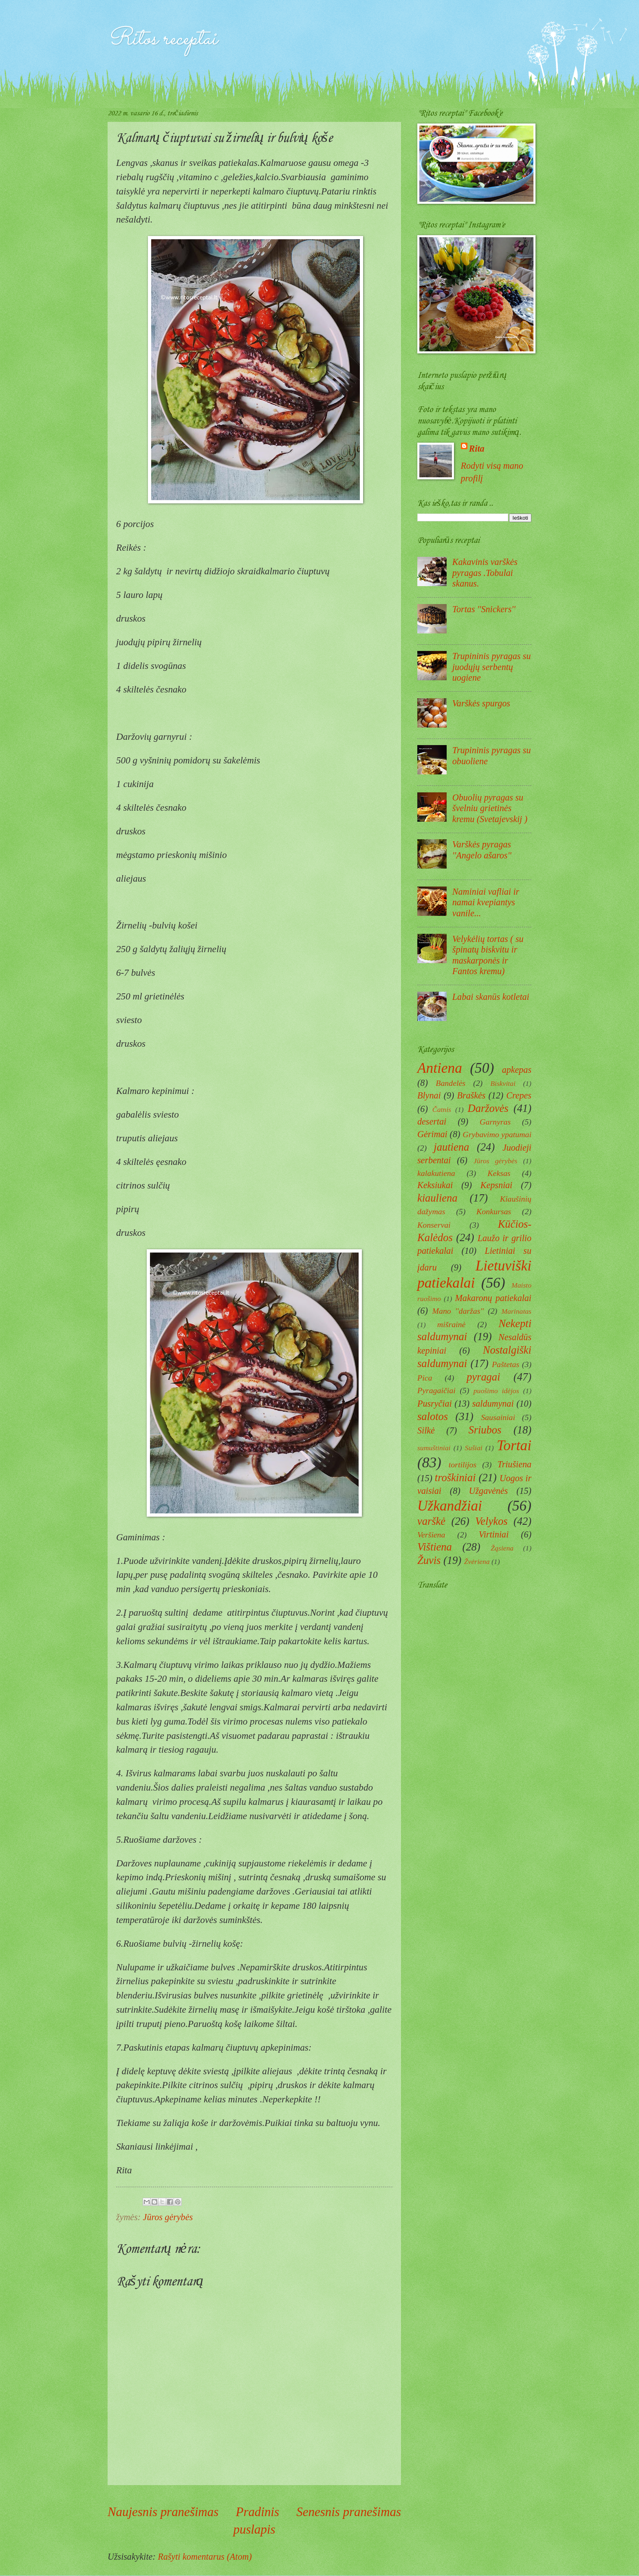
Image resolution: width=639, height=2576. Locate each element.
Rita (477, 448)
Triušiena (514, 1464)
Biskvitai (503, 1083)
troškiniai (455, 1477)
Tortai (514, 1445)
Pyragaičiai (436, 1390)
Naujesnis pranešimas (163, 2512)
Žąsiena (502, 1548)
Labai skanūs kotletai (490, 997)
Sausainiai (498, 1417)
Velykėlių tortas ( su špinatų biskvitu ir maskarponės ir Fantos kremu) (488, 955)
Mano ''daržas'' (457, 1310)
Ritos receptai (162, 39)
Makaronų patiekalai (493, 1298)
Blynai (429, 1095)
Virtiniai (494, 1534)
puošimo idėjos (496, 1391)
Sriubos (484, 1430)
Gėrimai (432, 1134)
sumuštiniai (433, 1448)
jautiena (451, 1147)
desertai (431, 1121)
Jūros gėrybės (168, 2217)
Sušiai (474, 1448)
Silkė (426, 1430)
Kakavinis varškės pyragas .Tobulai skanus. (485, 573)
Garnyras (495, 1121)
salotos (432, 1416)
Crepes (518, 1095)
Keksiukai (435, 1185)
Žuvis (429, 1560)
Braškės (471, 1095)
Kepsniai (496, 1185)
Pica (424, 1377)
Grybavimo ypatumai (497, 1134)
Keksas (498, 1173)
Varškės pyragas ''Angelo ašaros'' (481, 849)
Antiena (439, 1068)
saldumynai (493, 1403)
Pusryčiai (434, 1403)
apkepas (516, 1070)
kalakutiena (436, 1173)
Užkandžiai (449, 1506)
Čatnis (441, 1109)
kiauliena (437, 1198)
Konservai (434, 1224)
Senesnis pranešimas (348, 2512)
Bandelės (450, 1082)
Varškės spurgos (481, 703)
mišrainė (451, 1324)
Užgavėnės (488, 1491)
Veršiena (431, 1534)
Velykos (491, 1521)
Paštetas (505, 1364)
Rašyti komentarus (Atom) (205, 2557)
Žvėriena (477, 1561)
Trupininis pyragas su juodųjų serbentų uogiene (491, 667)
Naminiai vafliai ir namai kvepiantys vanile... (485, 902)
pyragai (483, 1377)
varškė (431, 1521)
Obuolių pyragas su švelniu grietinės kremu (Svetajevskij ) (489, 808)
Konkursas (493, 1211)
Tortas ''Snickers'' (484, 609)
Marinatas (516, 1311)
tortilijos (462, 1464)
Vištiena (434, 1547)
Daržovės (488, 1108)
